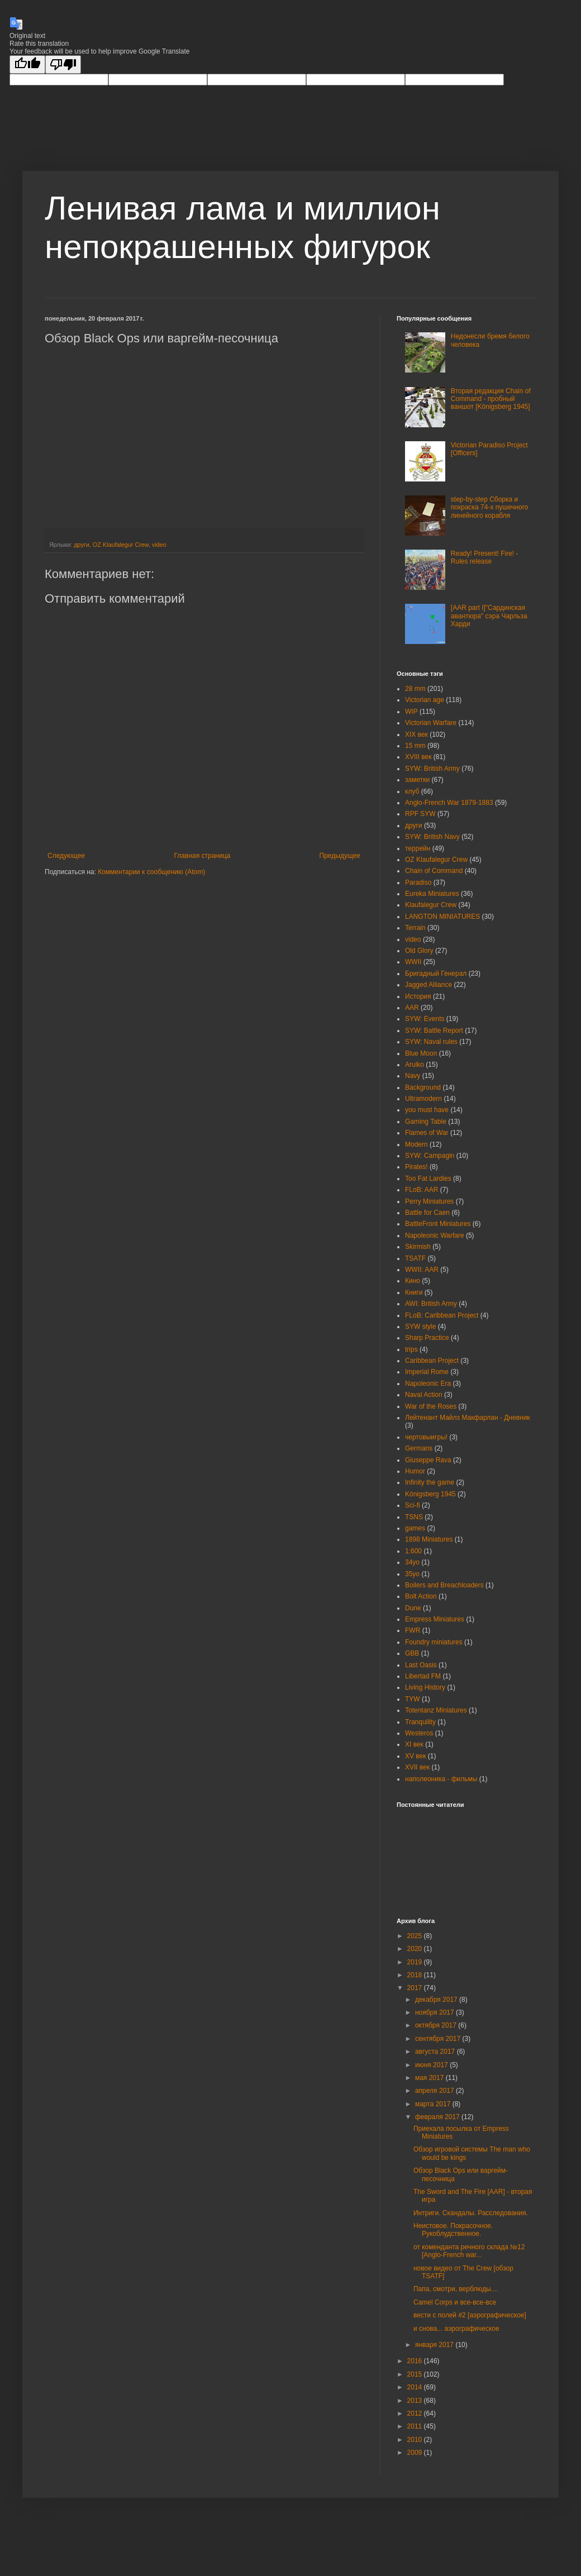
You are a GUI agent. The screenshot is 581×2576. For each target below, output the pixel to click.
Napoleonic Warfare (434, 1235)
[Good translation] (27, 64)
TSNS (414, 1517)
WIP (411, 711)
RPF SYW (420, 814)
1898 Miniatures (429, 1539)
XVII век (417, 1767)
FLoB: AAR (421, 1190)
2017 (415, 1988)
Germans (418, 1448)
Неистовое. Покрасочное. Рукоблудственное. (453, 2230)
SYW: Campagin (429, 1156)
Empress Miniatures (434, 1619)
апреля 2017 (435, 2091)
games (415, 1528)
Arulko (414, 1064)
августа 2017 (436, 2051)
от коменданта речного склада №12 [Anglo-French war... (469, 2251)
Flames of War (427, 1133)
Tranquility (420, 1722)
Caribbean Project (432, 1361)
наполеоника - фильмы (441, 1779)
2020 (415, 1949)
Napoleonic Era (428, 1383)
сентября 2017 (439, 2039)
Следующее (66, 856)
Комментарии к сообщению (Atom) (151, 872)
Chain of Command (434, 871)
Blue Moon (421, 1053)
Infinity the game (429, 1482)
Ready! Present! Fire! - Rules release (484, 557)
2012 (415, 2413)
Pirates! (416, 1167)
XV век (415, 1756)
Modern (416, 1144)
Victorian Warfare (430, 723)
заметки (417, 780)
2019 (415, 1962)
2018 (415, 1975)
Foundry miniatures (434, 1642)
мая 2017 (430, 2078)
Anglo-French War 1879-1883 (449, 803)
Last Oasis (421, 1665)
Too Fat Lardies (428, 1178)
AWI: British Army (431, 1304)
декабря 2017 (437, 1999)
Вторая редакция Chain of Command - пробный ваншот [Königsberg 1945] (491, 399)
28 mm (415, 689)
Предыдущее (340, 856)
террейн (417, 848)
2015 (415, 2374)
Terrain (415, 928)
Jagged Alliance (428, 985)
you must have (427, 1110)
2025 (415, 1936)
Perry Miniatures (429, 1201)
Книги (413, 1292)
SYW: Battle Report (434, 1030)
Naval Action (423, 1395)
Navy (412, 1076)
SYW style (420, 1326)
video (159, 544)
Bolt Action (421, 1596)
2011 (415, 2426)
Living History (425, 1687)
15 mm (415, 746)
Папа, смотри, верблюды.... (455, 2289)
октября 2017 (436, 2025)
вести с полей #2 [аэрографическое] (469, 2315)
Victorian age (424, 700)
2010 (415, 2440)
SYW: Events (424, 1019)
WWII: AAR (422, 1269)
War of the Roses (430, 1406)
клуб (412, 791)
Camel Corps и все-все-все (454, 2302)
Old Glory (419, 951)
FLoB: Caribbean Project (441, 1315)
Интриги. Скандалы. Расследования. (470, 2213)
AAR (412, 1008)
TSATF (415, 1258)
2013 (415, 2401)
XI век (414, 1744)
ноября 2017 (435, 2012)
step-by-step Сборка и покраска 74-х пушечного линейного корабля (489, 507)
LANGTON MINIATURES (442, 916)
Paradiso (418, 882)
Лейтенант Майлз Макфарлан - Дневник (467, 1417)
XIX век (416, 734)
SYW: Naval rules (431, 1042)
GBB (412, 1653)
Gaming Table (425, 1121)
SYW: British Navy (432, 837)
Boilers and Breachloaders (444, 1585)
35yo (412, 1574)
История (418, 996)
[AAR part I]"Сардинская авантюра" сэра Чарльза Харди (489, 616)
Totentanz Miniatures (436, 1710)
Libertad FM (423, 1676)
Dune (413, 1608)
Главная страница (202, 856)
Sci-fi (412, 1505)
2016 (415, 2361)
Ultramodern (423, 1099)
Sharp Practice (427, 1338)
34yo (412, 1562)
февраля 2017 (438, 2117)
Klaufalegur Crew (430, 905)
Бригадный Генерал (435, 973)
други (81, 544)
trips (411, 1349)
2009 (415, 2452)
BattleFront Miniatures (437, 1224)
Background (423, 1087)
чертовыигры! (426, 1437)
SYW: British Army (432, 768)
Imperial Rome (427, 1372)
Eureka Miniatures (432, 894)
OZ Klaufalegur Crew (121, 544)
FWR (412, 1630)
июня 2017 (432, 2065)
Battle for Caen (427, 1213)
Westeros (419, 1733)
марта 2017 (434, 2104)
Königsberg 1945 (430, 1494)
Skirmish (418, 1247)
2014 (415, 2387)
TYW (412, 1699)
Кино (412, 1281)
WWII (413, 962)
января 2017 (435, 2345)
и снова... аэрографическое (456, 2328)
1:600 (413, 1551)
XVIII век (418, 757)
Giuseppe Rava (428, 1460)
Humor (415, 1471)
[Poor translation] (63, 64)
